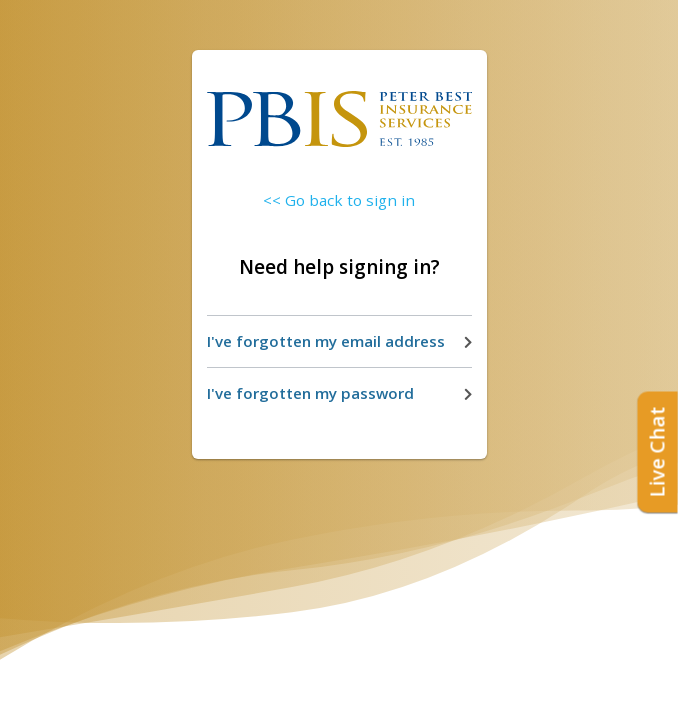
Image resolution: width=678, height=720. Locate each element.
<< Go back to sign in (339, 200)
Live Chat (657, 452)
